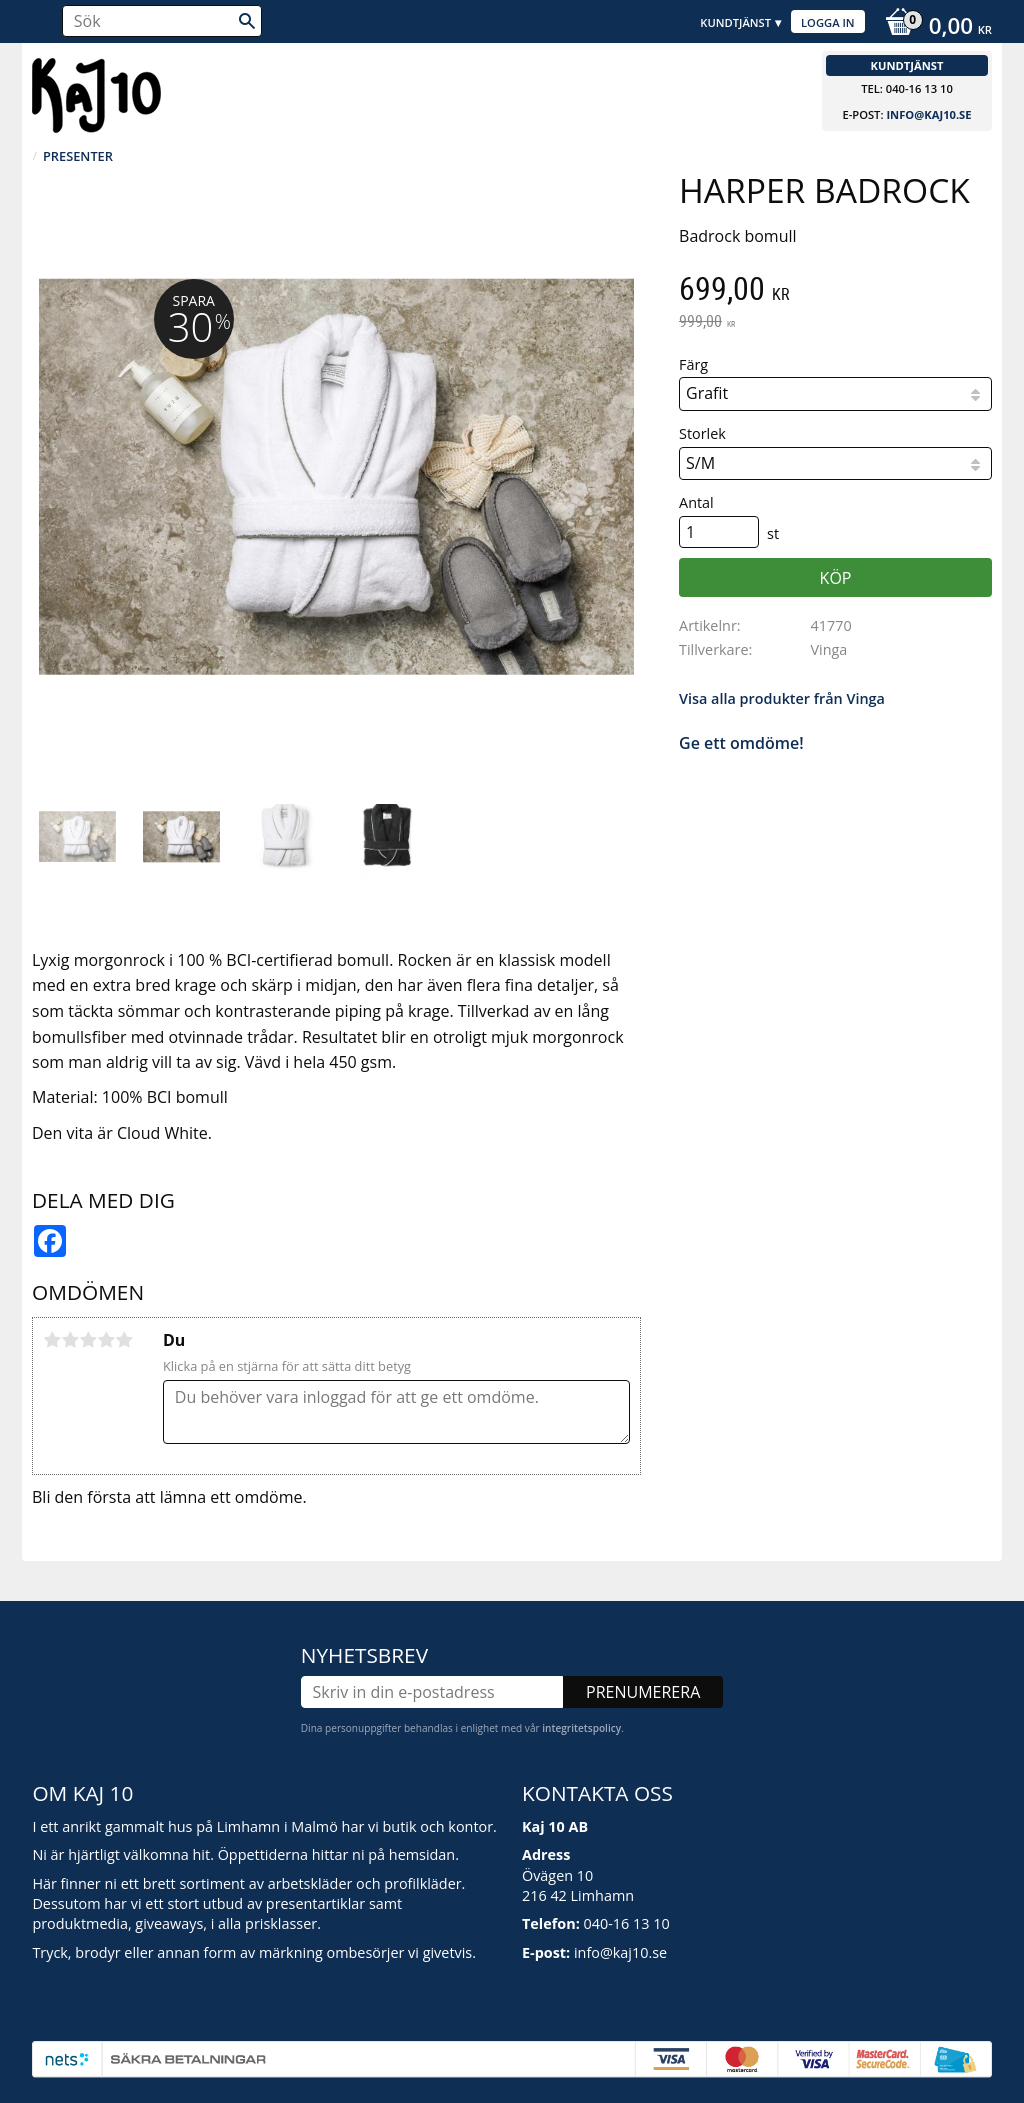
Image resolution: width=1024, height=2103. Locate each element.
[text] (835, 291)
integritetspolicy (581, 1728)
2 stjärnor (70, 1340)
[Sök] (247, 21)
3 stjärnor (88, 1340)
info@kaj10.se (928, 114)
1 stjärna (52, 1340)
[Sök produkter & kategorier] (162, 21)
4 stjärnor (106, 1340)
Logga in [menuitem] (828, 22)
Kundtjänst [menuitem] (735, 22)
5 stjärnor (124, 1340)
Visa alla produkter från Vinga (782, 698)
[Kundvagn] (933, 28)
